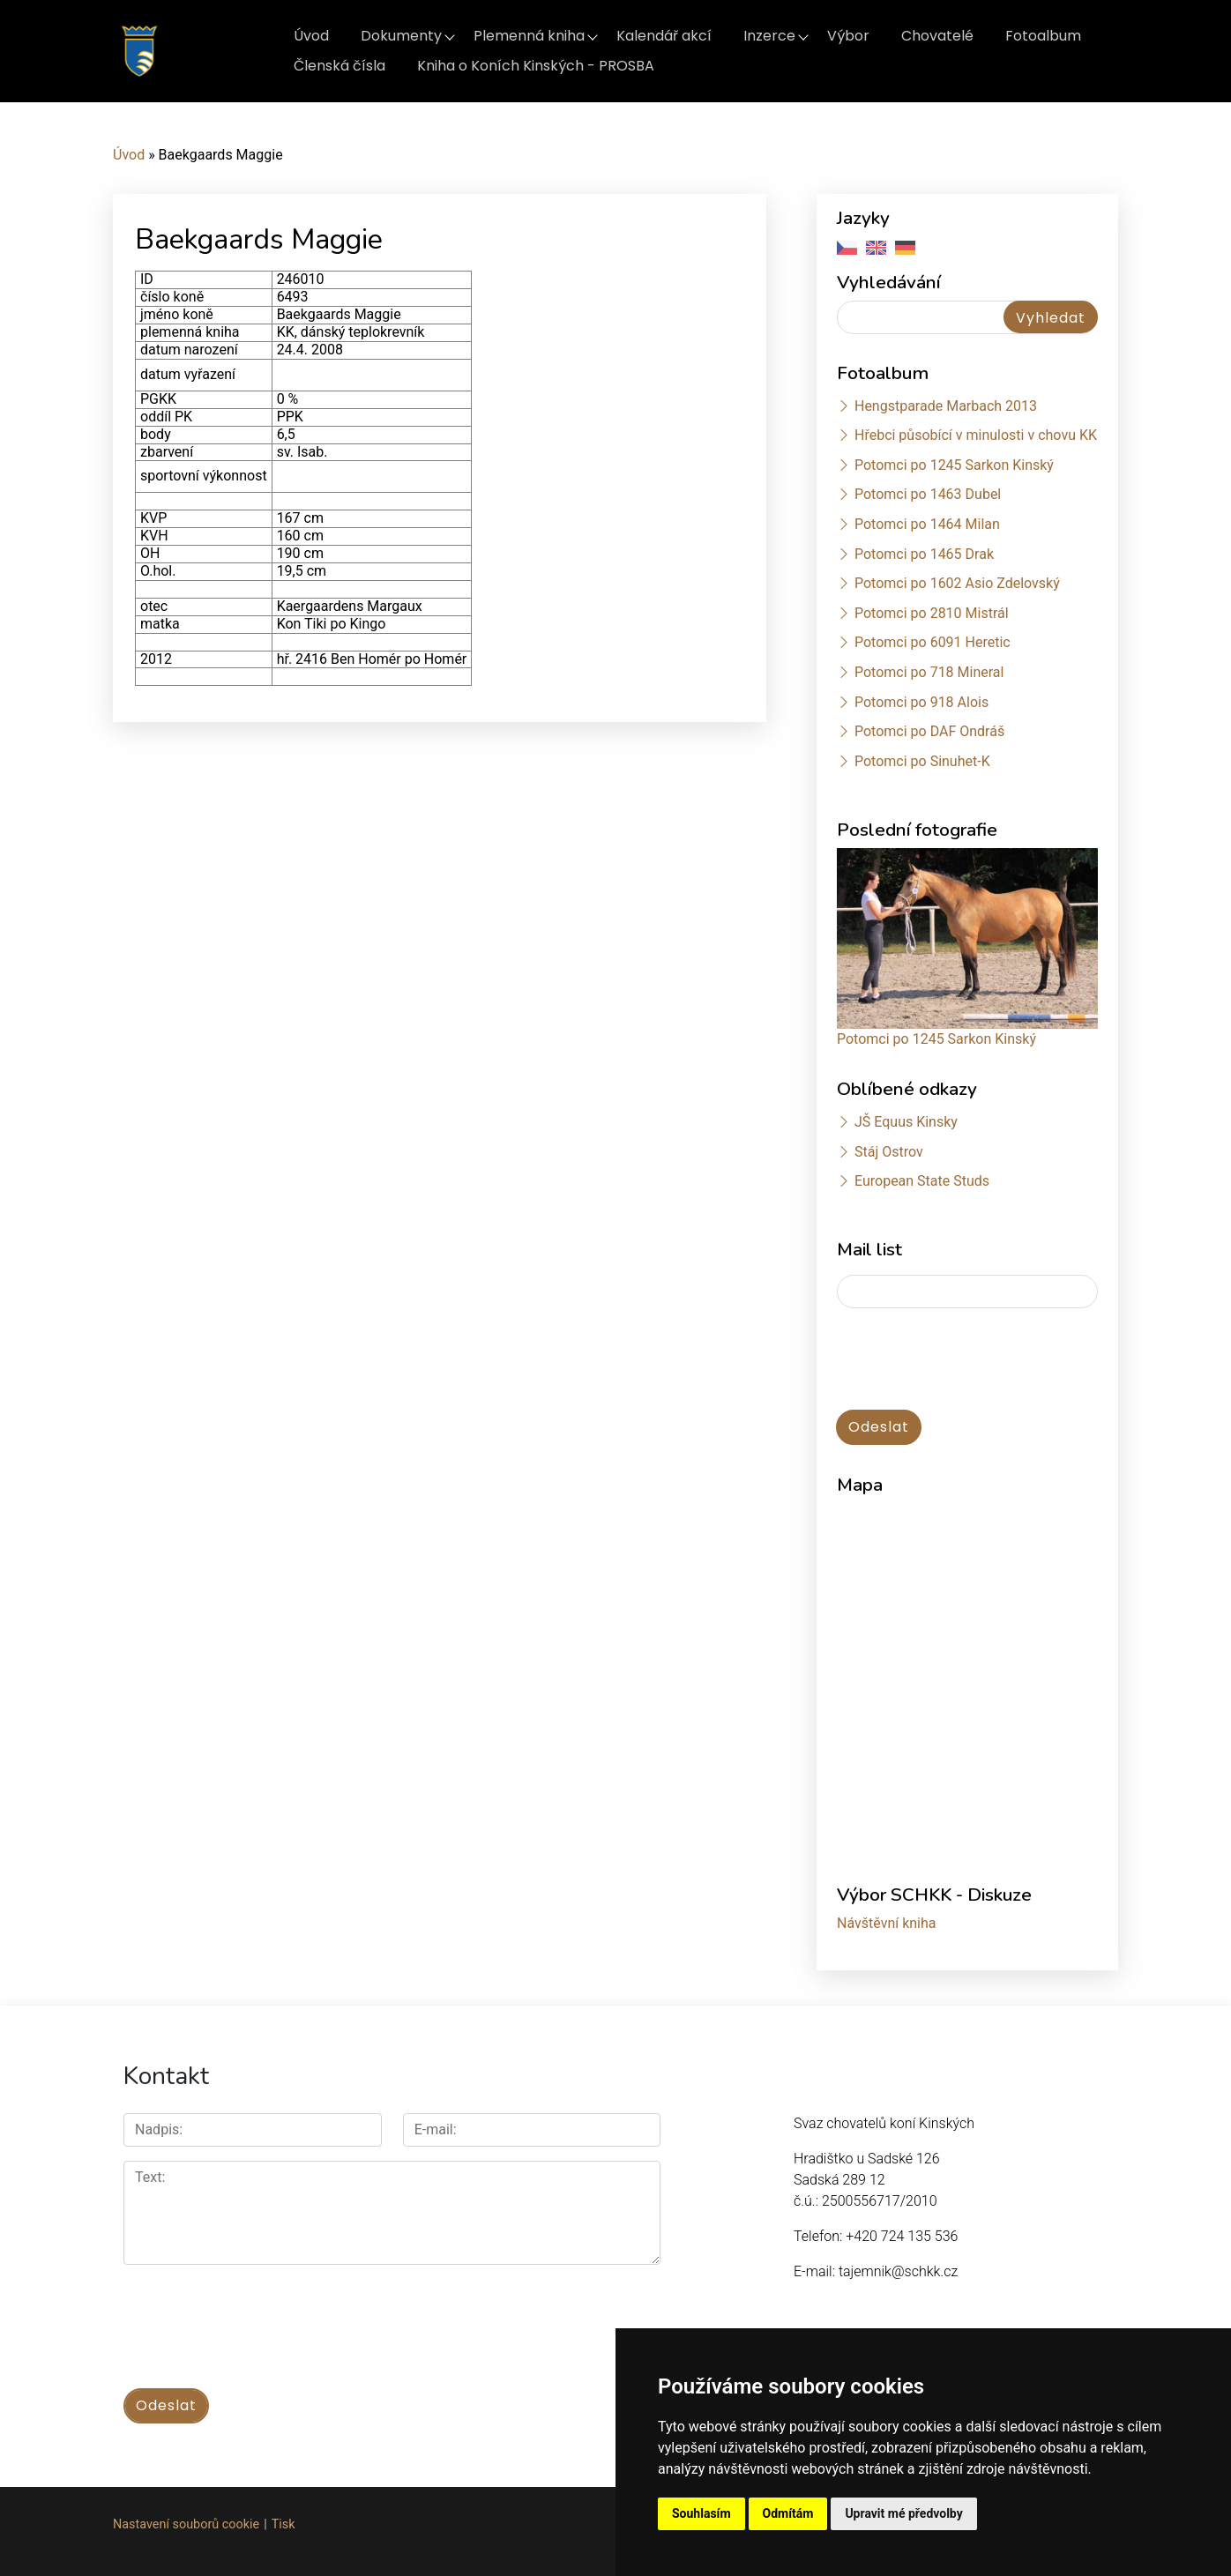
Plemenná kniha (529, 36)
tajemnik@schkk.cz (898, 2271)
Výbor (848, 36)
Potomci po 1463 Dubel (927, 494)
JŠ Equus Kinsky (906, 1121)
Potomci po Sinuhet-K (922, 761)
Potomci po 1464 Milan (927, 524)
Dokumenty (401, 36)
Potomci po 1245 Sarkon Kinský (954, 465)
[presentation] (971, 1360)
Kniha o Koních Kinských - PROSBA (535, 66)
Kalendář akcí (664, 36)
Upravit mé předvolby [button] (903, 2513)
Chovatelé (937, 36)
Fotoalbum (1043, 36)
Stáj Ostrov (888, 1151)
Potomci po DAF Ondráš (929, 731)
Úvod (311, 36)
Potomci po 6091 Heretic (932, 642)
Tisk (283, 2524)
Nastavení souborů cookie (186, 2524)
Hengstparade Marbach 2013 (945, 406)
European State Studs (921, 1181)
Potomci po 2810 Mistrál (931, 613)
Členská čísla (339, 66)
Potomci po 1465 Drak (924, 554)
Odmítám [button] (788, 2513)
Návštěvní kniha (886, 1923)
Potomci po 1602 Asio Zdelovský (957, 583)
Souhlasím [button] (701, 2513)
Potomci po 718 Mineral (929, 672)
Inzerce (769, 36)
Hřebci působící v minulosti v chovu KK (975, 435)
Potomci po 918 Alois (921, 702)
